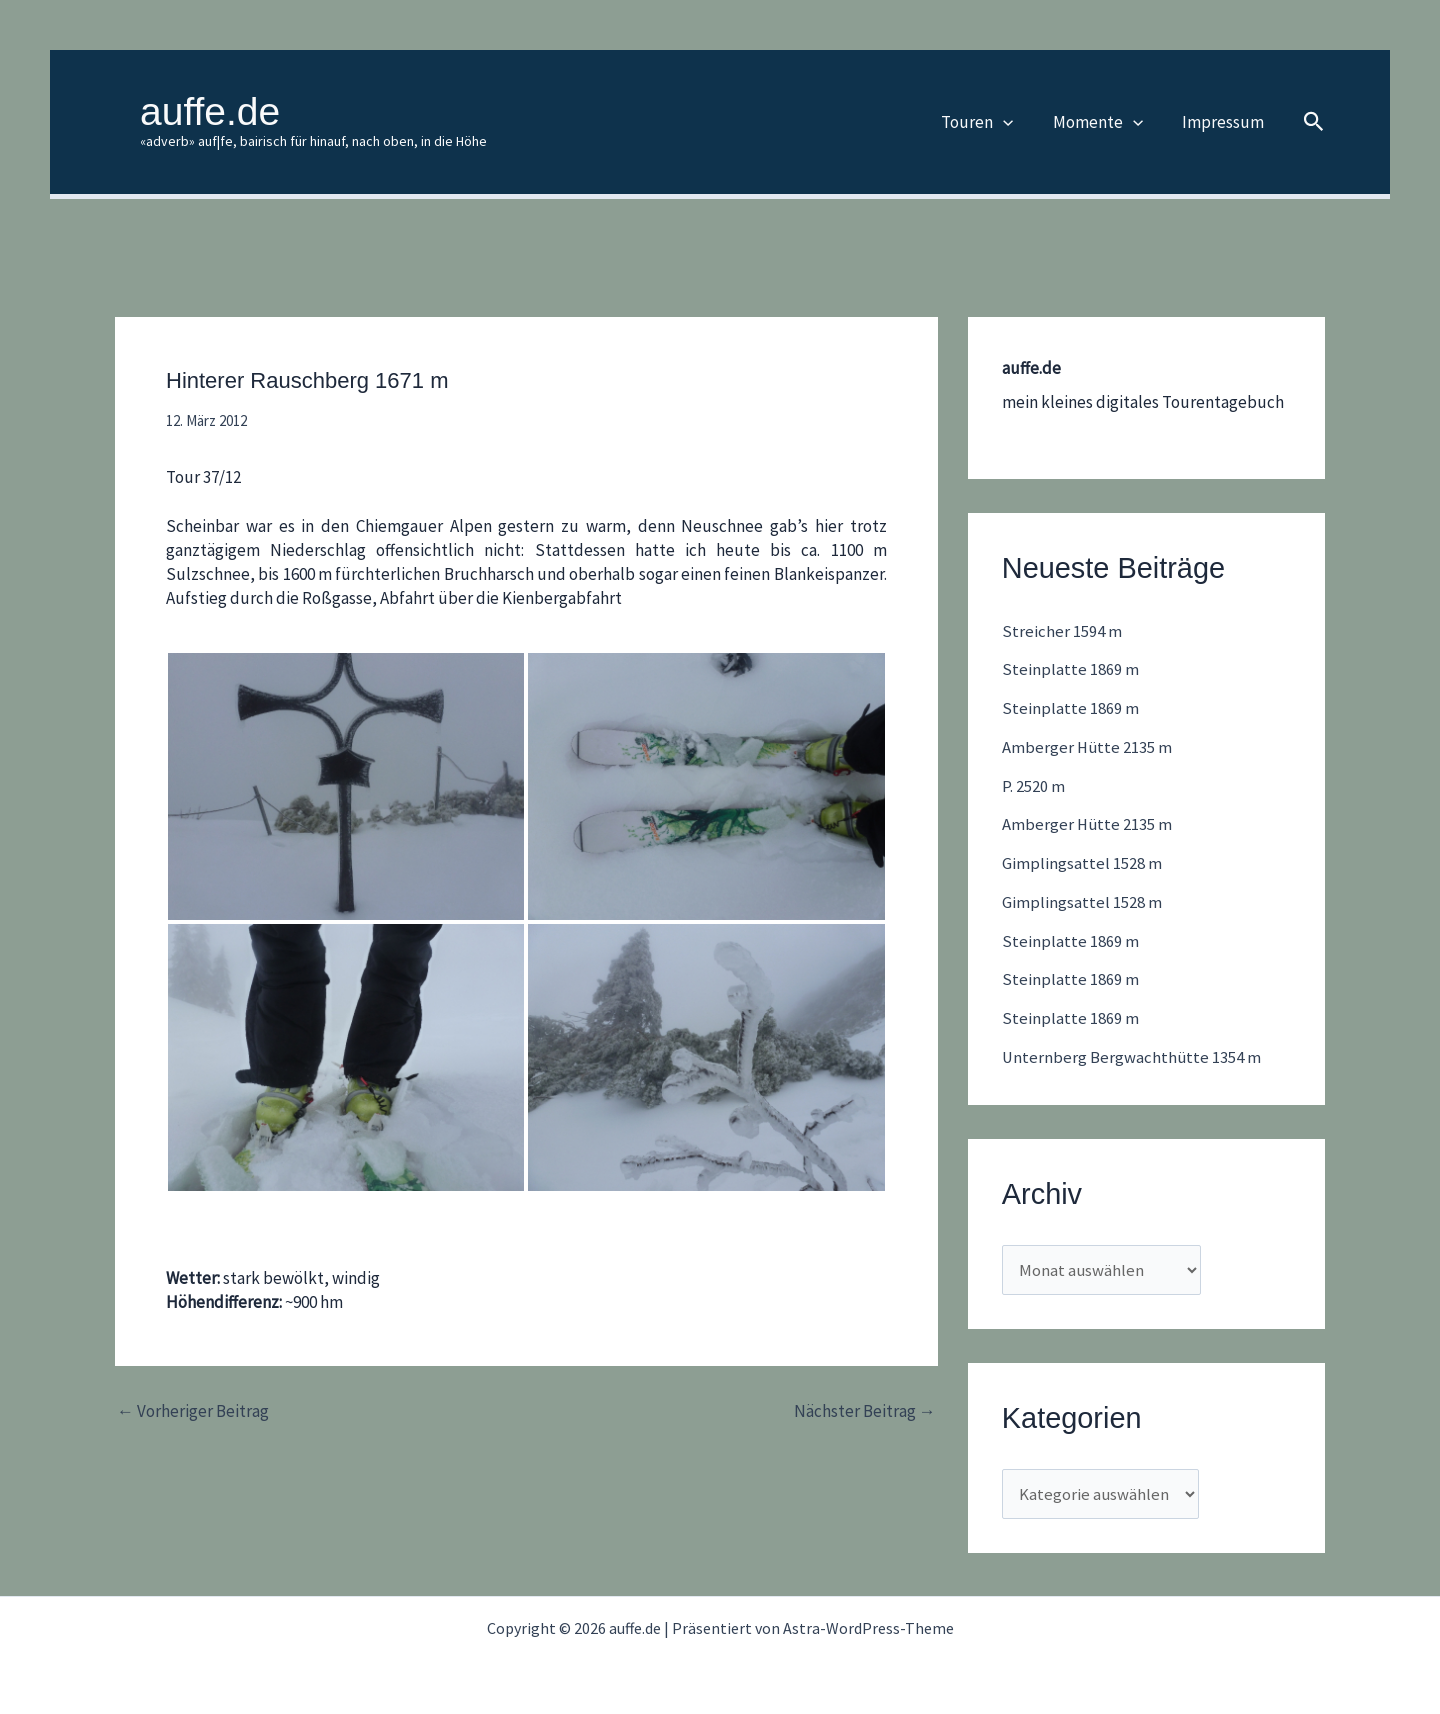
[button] (1016, 122)
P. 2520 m (1033, 784)
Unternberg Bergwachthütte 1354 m (1132, 1052)
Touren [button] (990, 122)
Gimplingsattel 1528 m (1082, 860)
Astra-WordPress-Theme (868, 1625)
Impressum (1225, 122)
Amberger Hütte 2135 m (1088, 746)
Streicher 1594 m (1062, 631)
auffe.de (210, 111)
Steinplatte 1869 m (1070, 669)
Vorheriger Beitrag (193, 1411)
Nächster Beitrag (865, 1411)
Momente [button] (1105, 122)
